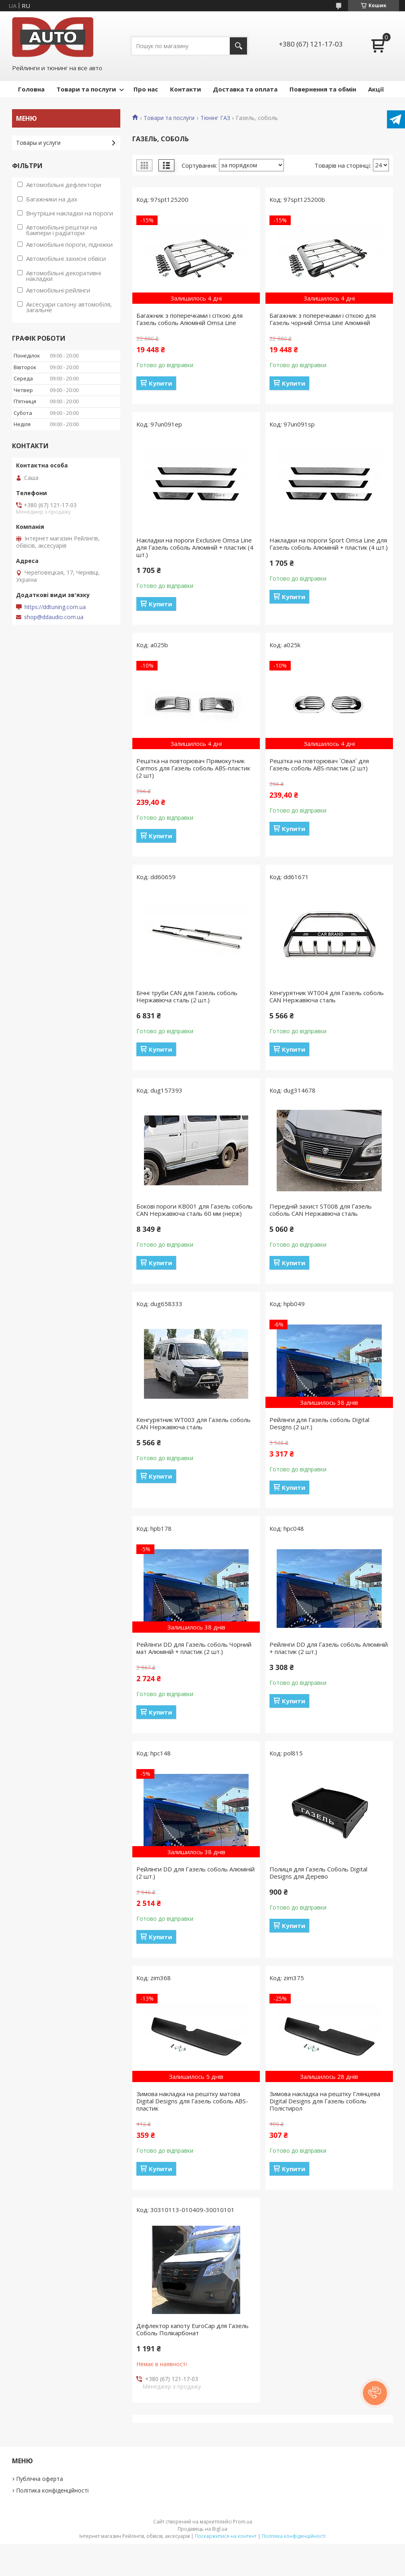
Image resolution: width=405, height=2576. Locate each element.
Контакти (185, 89)
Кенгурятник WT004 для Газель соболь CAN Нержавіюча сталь (326, 996)
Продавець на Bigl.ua (202, 2528)
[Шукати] (238, 46)
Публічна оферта (39, 2479)
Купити (160, 383)
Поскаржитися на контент (226, 2536)
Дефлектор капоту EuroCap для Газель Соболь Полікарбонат (192, 2329)
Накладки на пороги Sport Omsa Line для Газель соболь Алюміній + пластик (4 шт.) (328, 543)
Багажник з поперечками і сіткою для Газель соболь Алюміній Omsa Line (189, 319)
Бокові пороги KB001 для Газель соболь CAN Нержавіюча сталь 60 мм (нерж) (194, 1210)
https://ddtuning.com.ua (55, 607)
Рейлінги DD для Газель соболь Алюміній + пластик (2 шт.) (328, 1648)
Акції (376, 89)
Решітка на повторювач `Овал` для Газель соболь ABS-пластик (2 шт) (319, 764)
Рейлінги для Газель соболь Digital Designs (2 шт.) (319, 1423)
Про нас (146, 89)
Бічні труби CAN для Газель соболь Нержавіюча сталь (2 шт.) (186, 996)
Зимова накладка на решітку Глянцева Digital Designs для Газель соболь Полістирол (324, 2101)
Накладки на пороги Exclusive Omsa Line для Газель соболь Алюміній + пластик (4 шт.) (194, 547)
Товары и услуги (38, 142)
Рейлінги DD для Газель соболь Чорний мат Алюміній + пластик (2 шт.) (193, 1648)
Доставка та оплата (245, 89)
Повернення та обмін (323, 89)
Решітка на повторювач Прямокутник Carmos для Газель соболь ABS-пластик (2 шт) (193, 768)
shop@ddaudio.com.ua (53, 617)
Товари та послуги (86, 89)
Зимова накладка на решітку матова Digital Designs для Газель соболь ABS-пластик (192, 2101)
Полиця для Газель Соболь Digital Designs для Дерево (318, 1872)
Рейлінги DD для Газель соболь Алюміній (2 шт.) (195, 1872)
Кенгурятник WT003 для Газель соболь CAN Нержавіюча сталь (193, 1423)
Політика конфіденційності (52, 2490)
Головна (31, 89)
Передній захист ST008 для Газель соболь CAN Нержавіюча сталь (320, 1210)
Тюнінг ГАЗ (215, 118)
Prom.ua (242, 2521)
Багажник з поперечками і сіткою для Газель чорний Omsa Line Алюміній (322, 319)
